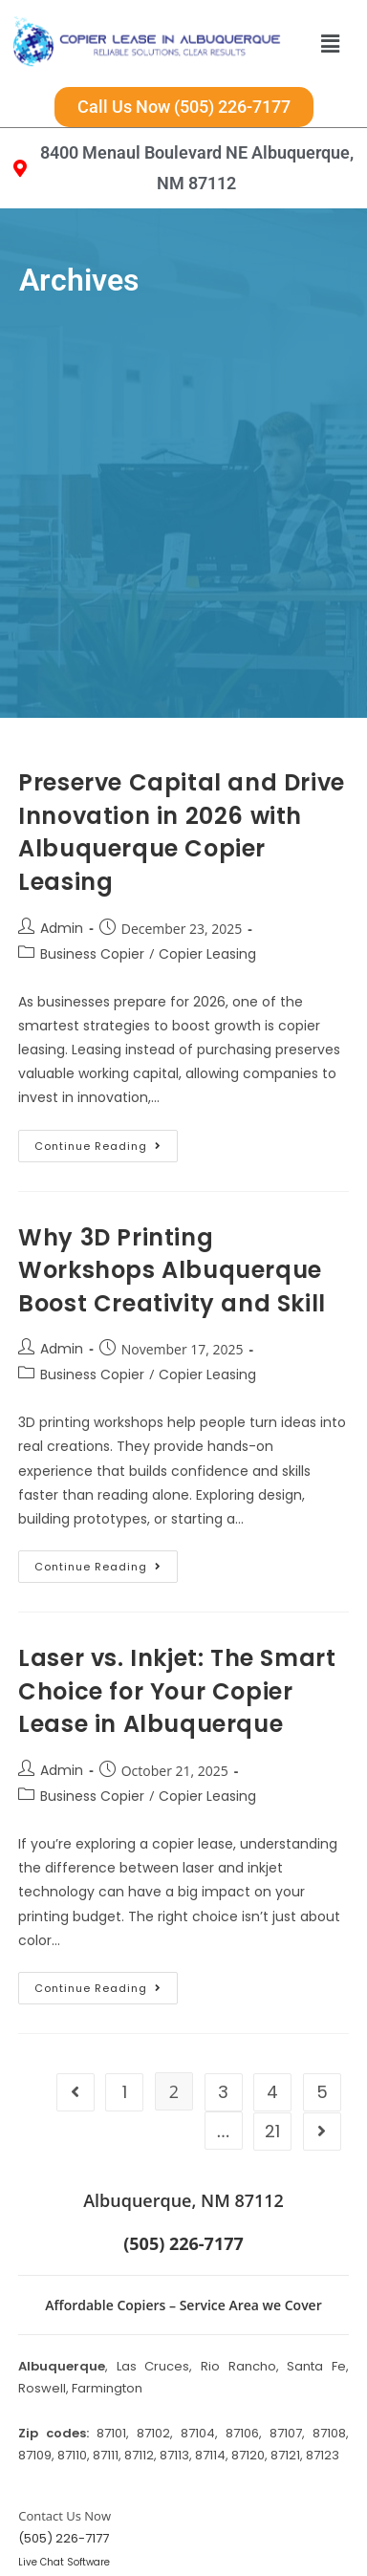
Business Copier (92, 882)
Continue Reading (106, 1070)
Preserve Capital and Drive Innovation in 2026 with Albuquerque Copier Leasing (181, 760)
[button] (329, 43)
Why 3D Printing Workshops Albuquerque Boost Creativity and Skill (172, 1198)
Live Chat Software (64, 2490)
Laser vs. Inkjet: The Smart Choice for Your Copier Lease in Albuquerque (176, 1619)
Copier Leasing (207, 882)
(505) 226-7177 (63, 2466)
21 (272, 2059)
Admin (61, 856)
